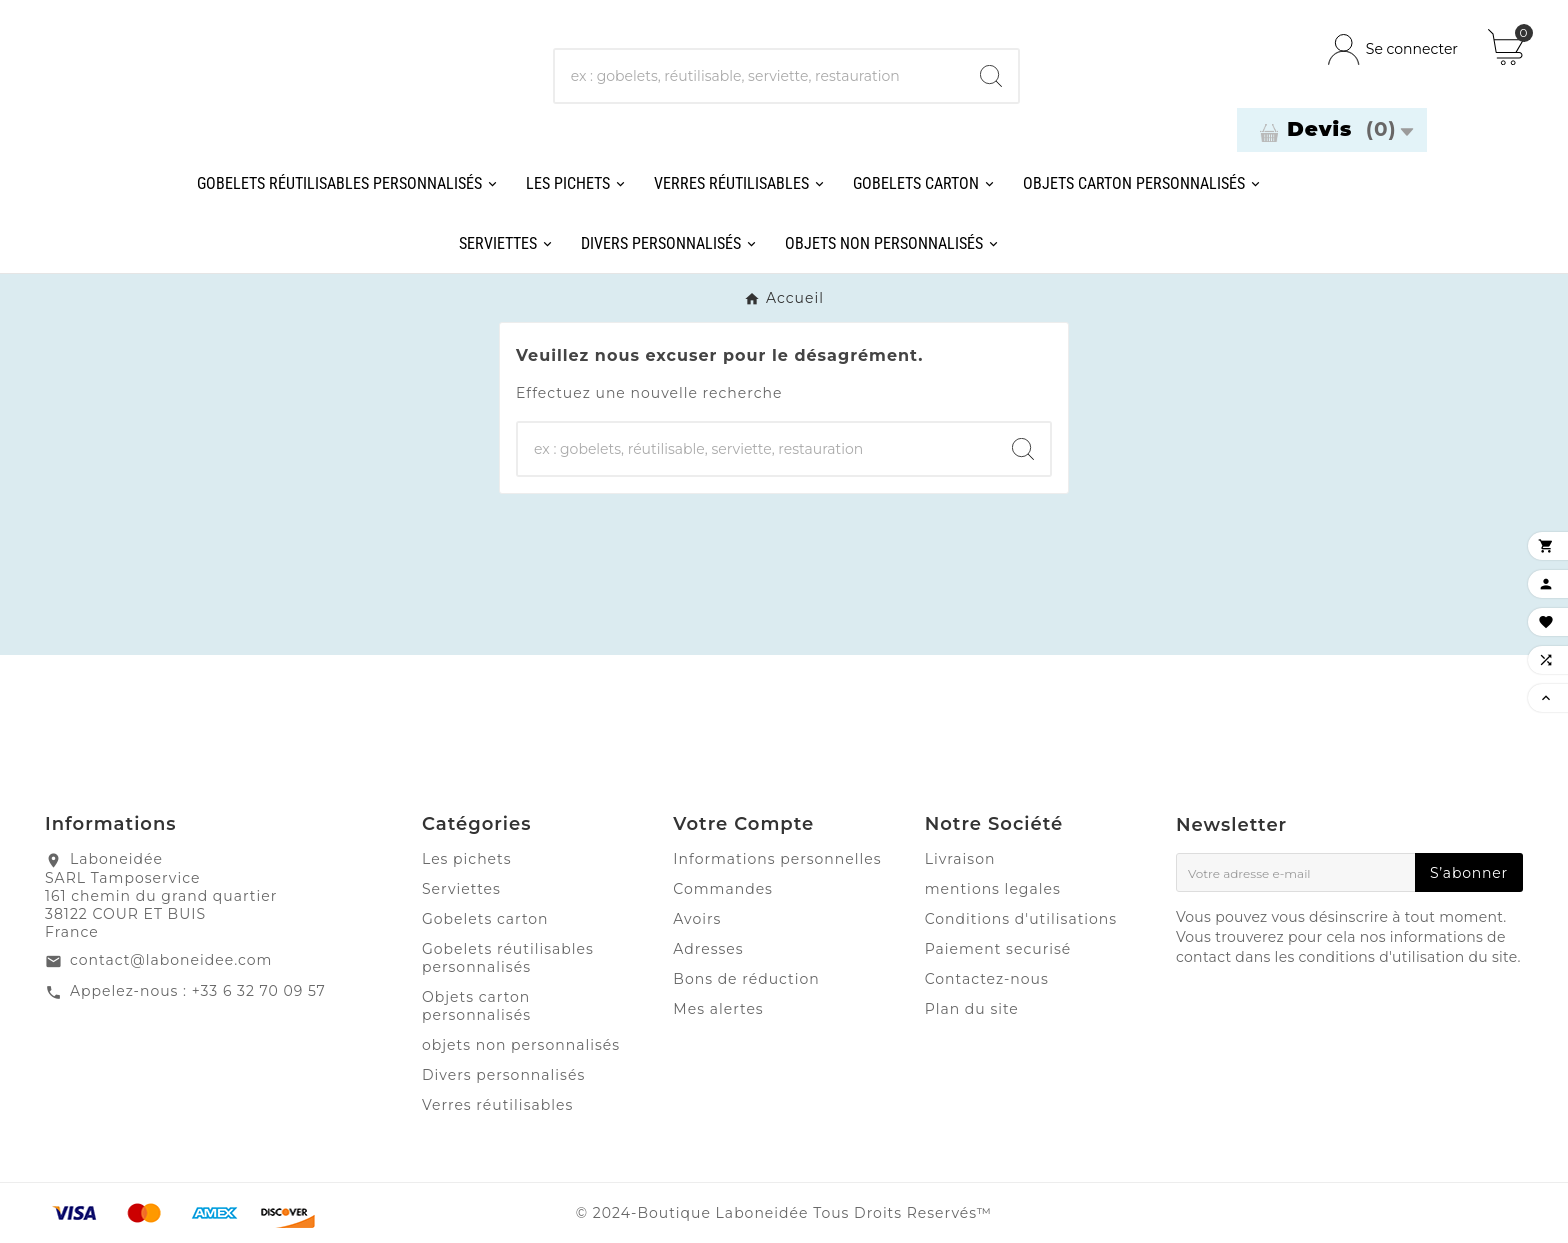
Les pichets (467, 859)
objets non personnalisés (521, 1045)
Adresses (708, 949)
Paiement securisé (998, 949)
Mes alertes (718, 1009)
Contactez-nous (987, 979)
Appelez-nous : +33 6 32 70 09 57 (198, 991)
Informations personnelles (777, 859)
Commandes (723, 889)
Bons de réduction (746, 979)
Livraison (960, 859)
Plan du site (972, 1009)
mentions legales (993, 889)
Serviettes (461, 889)
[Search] (991, 76)
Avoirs (697, 919)
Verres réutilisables (497, 1105)
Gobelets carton (485, 919)
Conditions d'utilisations (1021, 919)
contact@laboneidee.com (171, 960)
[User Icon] (1393, 49)
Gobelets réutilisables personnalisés (508, 958)
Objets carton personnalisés (476, 1006)
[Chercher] (760, 76)
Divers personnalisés (503, 1075)
